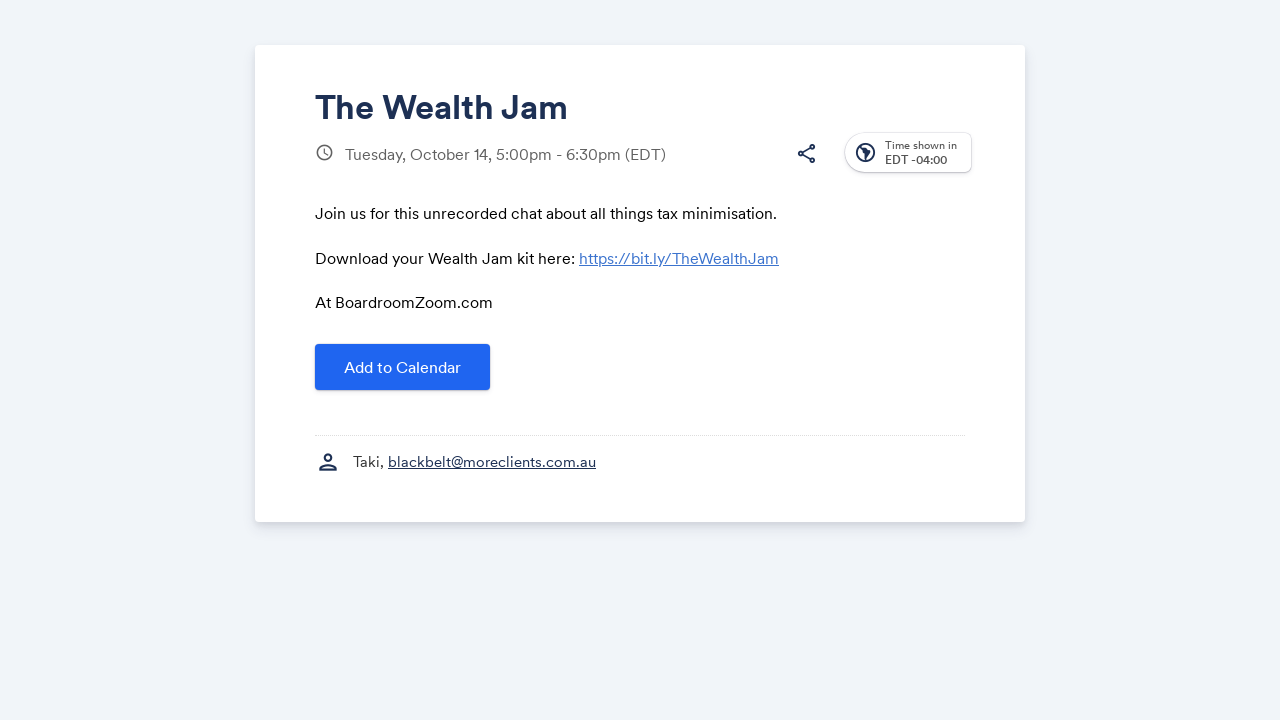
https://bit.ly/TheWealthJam (679, 258)
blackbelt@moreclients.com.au (492, 461)
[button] (806, 154)
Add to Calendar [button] (402, 367)
